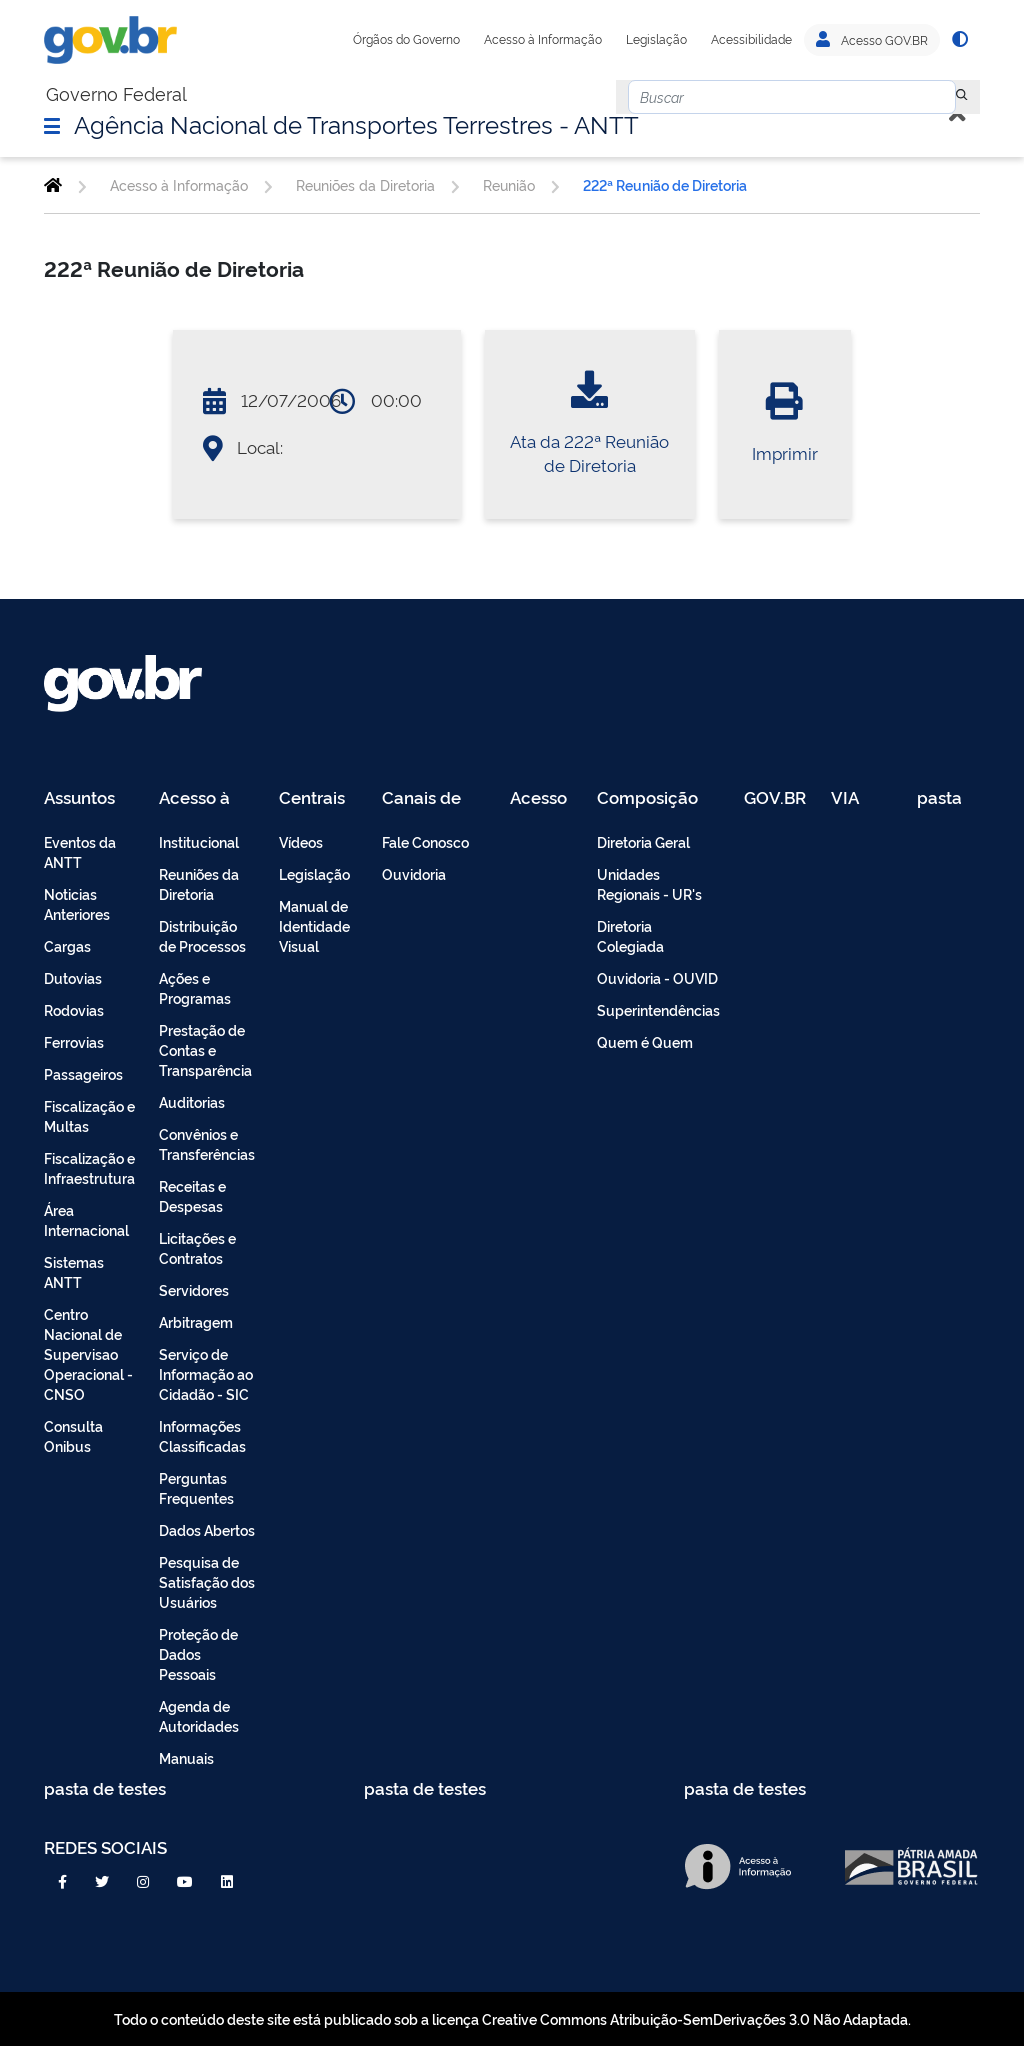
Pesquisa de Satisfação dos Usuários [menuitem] (207, 1581)
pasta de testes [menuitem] (941, 798)
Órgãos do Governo (406, 39)
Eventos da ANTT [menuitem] (80, 851)
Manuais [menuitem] (186, 1757)
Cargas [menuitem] (67, 945)
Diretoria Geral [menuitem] (643, 841)
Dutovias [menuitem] (73, 977)
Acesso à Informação (543, 39)
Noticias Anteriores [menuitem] (77, 903)
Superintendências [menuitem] (658, 1009)
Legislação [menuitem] (314, 873)
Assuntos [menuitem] (79, 798)
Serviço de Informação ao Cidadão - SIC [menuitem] (206, 1373)
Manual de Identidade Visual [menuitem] (314, 925)
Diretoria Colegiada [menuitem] (630, 935)
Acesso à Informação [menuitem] (205, 798)
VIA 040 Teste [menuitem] (852, 798)
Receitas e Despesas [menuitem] (192, 1195)
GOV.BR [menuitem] (775, 798)
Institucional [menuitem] (199, 841)
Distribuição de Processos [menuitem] (202, 935)
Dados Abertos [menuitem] (207, 1529)
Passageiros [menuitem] (83, 1073)
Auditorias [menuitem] (192, 1101)
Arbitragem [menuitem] (196, 1321)
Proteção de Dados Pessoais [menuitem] (198, 1653)
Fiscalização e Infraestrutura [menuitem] (89, 1167)
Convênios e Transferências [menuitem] (207, 1143)
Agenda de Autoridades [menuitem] (199, 1715)
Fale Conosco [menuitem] (425, 841)
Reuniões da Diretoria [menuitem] (199, 883)
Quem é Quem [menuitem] (645, 1041)
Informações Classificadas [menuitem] (202, 1435)
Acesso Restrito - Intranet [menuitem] (541, 798)
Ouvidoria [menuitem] (414, 873)
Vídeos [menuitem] (301, 841)
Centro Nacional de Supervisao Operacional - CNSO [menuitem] (88, 1353)
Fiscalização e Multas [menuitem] (89, 1115)
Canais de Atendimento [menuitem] (434, 798)
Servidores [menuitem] (194, 1289)
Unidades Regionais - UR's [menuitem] (649, 883)
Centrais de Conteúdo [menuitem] (318, 798)
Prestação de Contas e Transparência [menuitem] (205, 1049)
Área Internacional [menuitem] (86, 1219)
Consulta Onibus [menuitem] (73, 1435)
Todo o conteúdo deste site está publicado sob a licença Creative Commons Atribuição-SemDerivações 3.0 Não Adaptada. (512, 2018)
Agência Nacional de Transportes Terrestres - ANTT (356, 123)
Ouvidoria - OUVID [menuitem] (657, 977)
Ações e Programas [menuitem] (195, 987)
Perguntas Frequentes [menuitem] (196, 1487)
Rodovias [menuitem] (74, 1009)
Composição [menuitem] (647, 798)
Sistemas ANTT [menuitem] (74, 1271)
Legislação (656, 39)
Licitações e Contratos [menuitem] (197, 1247)
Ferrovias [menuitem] (74, 1041)
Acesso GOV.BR (872, 40)
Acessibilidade (751, 39)
